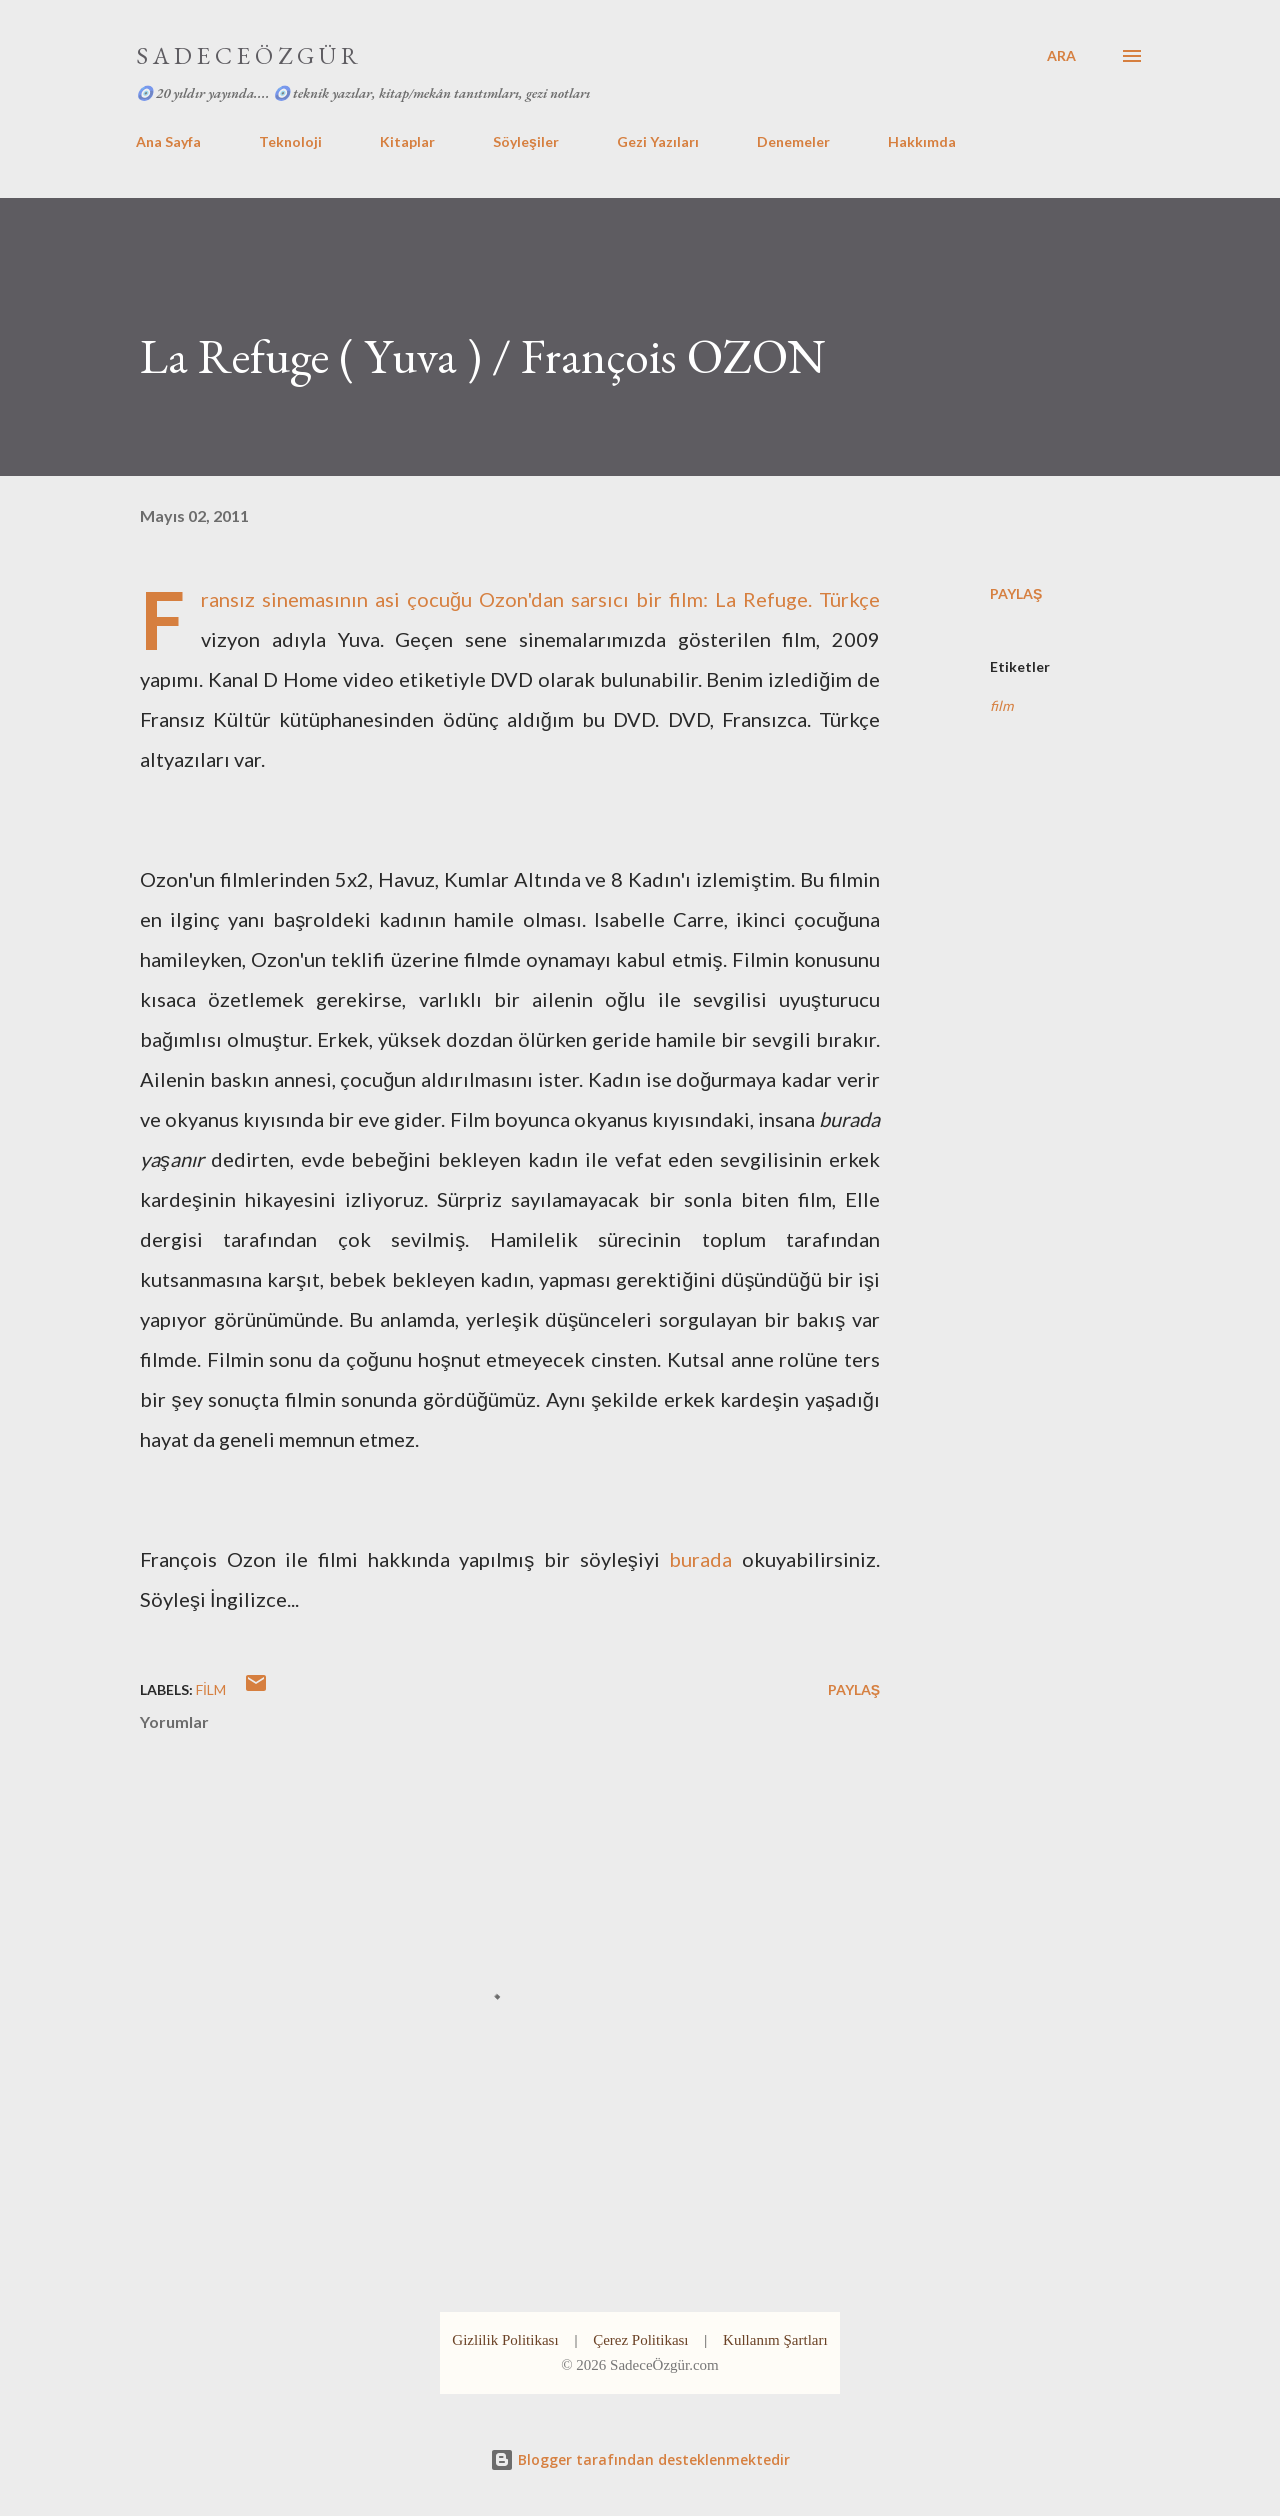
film (1001, 705)
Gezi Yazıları (658, 141)
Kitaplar (407, 141)
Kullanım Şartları (775, 2340)
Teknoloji (290, 141)
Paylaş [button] (1016, 593)
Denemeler (793, 141)
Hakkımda (922, 141)
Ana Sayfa (168, 141)
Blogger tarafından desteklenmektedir (640, 2459)
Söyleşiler (526, 141)
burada (700, 1559)
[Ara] (1061, 56)
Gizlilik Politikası (505, 2340)
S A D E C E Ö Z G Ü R (247, 55)
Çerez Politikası (640, 2340)
